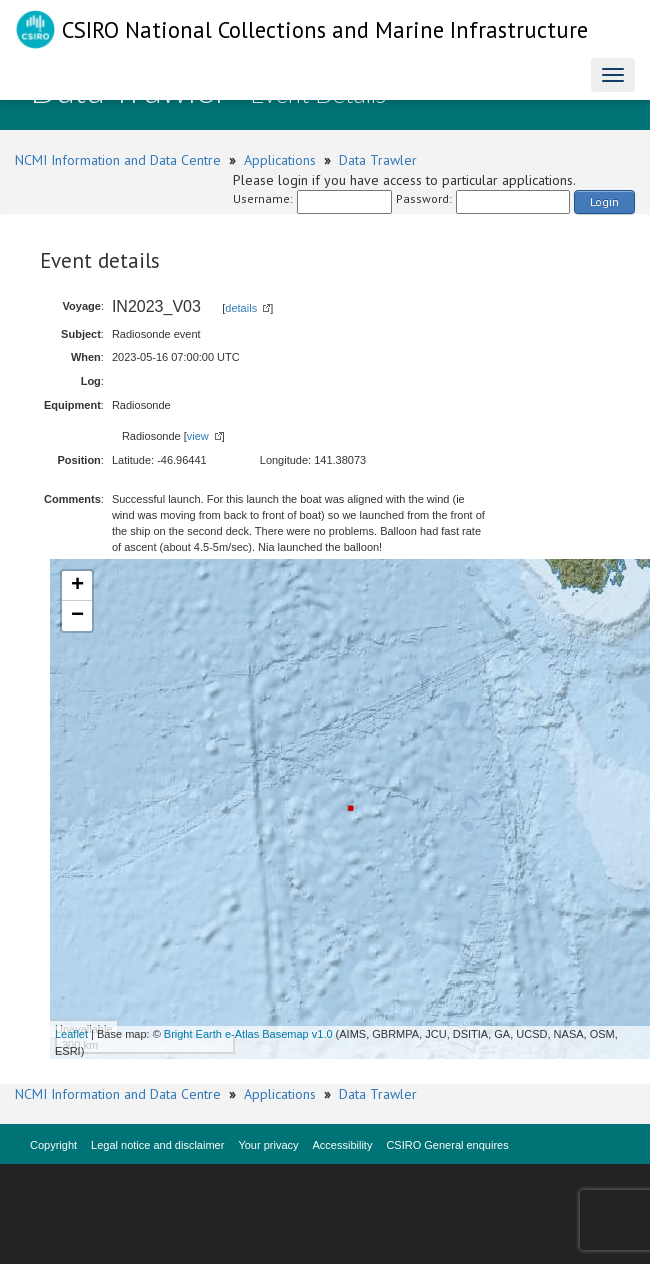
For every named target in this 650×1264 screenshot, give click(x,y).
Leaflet (71, 1034)
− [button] (77, 616)
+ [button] (77, 586)
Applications (280, 160)
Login (604, 201)
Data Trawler (378, 160)
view (198, 436)
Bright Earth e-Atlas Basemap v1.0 (248, 1034)
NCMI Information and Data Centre (118, 160)
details (241, 308)
